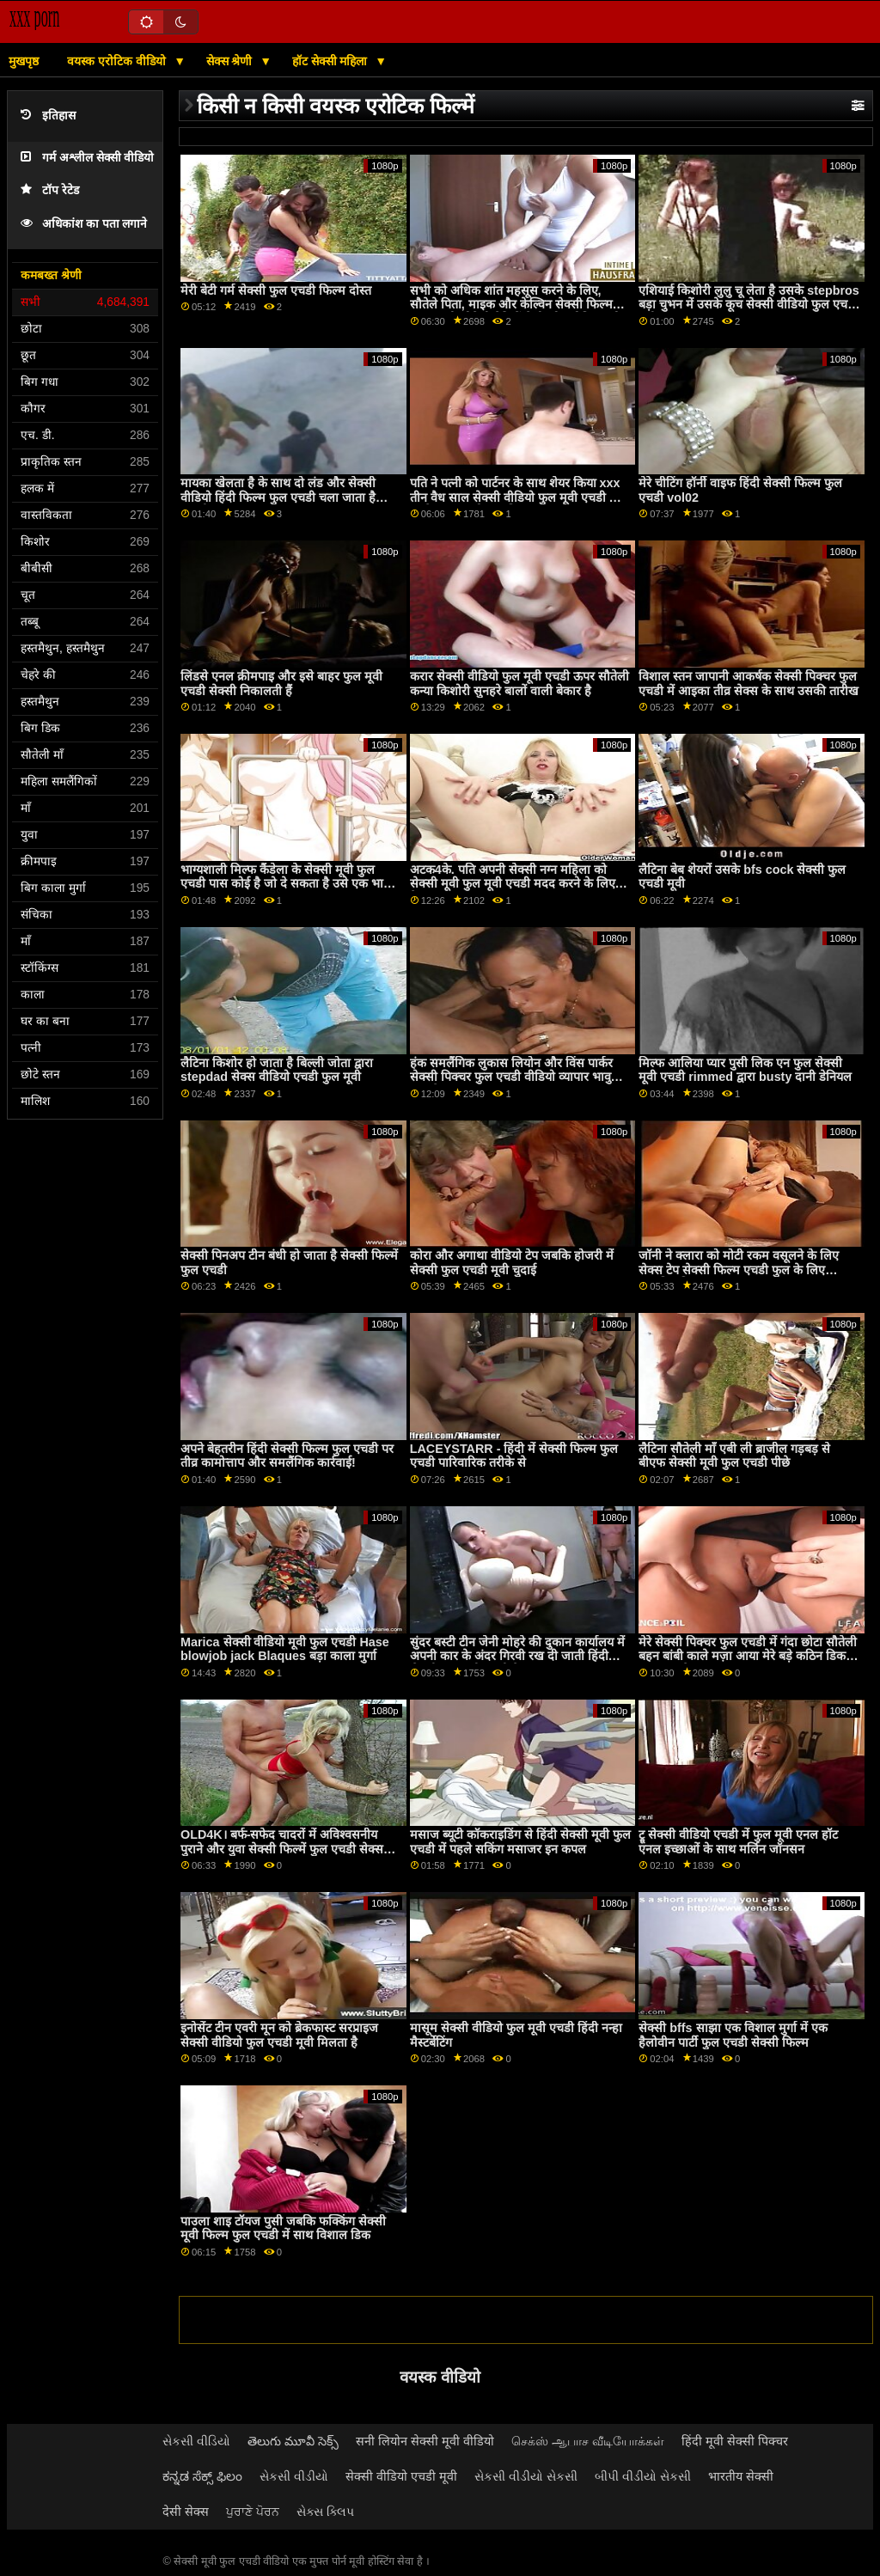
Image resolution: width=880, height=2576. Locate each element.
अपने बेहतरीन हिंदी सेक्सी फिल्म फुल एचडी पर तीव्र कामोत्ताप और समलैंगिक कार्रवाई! (287, 1456)
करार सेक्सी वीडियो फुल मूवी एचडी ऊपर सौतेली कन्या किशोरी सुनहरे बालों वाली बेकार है (519, 683)
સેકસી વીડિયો (196, 2441)
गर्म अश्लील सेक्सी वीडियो (87, 157)
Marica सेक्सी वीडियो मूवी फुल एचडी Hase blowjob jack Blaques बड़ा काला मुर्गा (284, 1649)
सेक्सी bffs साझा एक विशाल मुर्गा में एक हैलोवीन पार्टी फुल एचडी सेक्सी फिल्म (733, 2035)
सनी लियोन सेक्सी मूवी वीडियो (425, 2441)
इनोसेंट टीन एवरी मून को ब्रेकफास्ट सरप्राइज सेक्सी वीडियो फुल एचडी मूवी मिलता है (279, 2035)
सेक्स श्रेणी (231, 61)
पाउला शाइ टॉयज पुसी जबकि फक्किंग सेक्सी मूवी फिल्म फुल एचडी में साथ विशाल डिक (283, 2228)
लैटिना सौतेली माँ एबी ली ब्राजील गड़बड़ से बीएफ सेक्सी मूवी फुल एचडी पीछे (734, 1456)
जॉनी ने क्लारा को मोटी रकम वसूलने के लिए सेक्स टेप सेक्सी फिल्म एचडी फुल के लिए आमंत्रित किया (739, 1269)
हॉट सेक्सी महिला (331, 61)
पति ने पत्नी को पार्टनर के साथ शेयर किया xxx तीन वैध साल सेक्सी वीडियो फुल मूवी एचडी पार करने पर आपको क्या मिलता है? (517, 497)
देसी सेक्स (185, 2511)
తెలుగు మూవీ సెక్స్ (293, 2441)
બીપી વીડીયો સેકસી (643, 2476)
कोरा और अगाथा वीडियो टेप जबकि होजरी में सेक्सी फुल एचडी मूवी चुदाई (512, 1262)
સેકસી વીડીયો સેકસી (526, 2476)
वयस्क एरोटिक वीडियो (118, 61)
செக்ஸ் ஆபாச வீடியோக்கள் (587, 2441)
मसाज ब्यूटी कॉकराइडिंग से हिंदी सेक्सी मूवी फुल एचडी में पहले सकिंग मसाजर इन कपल (520, 1842)
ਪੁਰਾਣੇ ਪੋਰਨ (252, 2511)
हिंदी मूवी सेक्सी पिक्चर (734, 2441)
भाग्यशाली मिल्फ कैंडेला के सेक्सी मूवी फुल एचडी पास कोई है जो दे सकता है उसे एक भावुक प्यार (290, 884)
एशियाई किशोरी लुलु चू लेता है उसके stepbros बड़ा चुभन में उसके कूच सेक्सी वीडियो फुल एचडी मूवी (749, 305)
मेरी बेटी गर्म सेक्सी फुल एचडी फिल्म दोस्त (275, 290)
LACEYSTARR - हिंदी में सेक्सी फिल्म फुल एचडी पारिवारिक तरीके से (514, 1456)
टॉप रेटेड (50, 190)
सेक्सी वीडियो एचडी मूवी (401, 2476)
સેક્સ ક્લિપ (325, 2511)
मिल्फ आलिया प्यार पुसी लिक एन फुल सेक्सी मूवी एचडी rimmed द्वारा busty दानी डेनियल (745, 1070)
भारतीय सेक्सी (740, 2476)
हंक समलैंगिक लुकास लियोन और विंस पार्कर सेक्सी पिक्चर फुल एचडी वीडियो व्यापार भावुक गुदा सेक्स (515, 1077)
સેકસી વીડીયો (294, 2476)
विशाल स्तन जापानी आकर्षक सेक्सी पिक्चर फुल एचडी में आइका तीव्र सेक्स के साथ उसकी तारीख (749, 683)
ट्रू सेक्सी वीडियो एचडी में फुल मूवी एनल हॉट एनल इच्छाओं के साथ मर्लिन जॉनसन (738, 1842)
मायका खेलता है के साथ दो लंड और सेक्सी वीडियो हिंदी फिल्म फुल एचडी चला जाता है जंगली (278, 497)
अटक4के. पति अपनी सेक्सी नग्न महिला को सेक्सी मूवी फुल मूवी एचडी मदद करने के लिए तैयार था (512, 884)
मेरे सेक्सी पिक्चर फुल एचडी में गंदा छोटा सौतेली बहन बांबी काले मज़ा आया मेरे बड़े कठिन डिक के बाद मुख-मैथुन (749, 1656)
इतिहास (48, 115)
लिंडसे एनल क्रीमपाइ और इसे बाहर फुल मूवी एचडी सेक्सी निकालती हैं (281, 683)
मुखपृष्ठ (24, 61)
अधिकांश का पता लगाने (84, 223)
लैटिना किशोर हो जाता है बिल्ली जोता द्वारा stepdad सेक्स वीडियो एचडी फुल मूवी (276, 1070)
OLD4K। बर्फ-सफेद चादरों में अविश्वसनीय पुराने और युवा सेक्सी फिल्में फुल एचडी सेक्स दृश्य (281, 1849)
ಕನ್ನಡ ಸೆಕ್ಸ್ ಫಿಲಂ (202, 2476)
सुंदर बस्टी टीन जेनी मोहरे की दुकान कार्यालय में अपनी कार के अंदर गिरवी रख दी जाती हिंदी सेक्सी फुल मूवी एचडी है (517, 1656)
